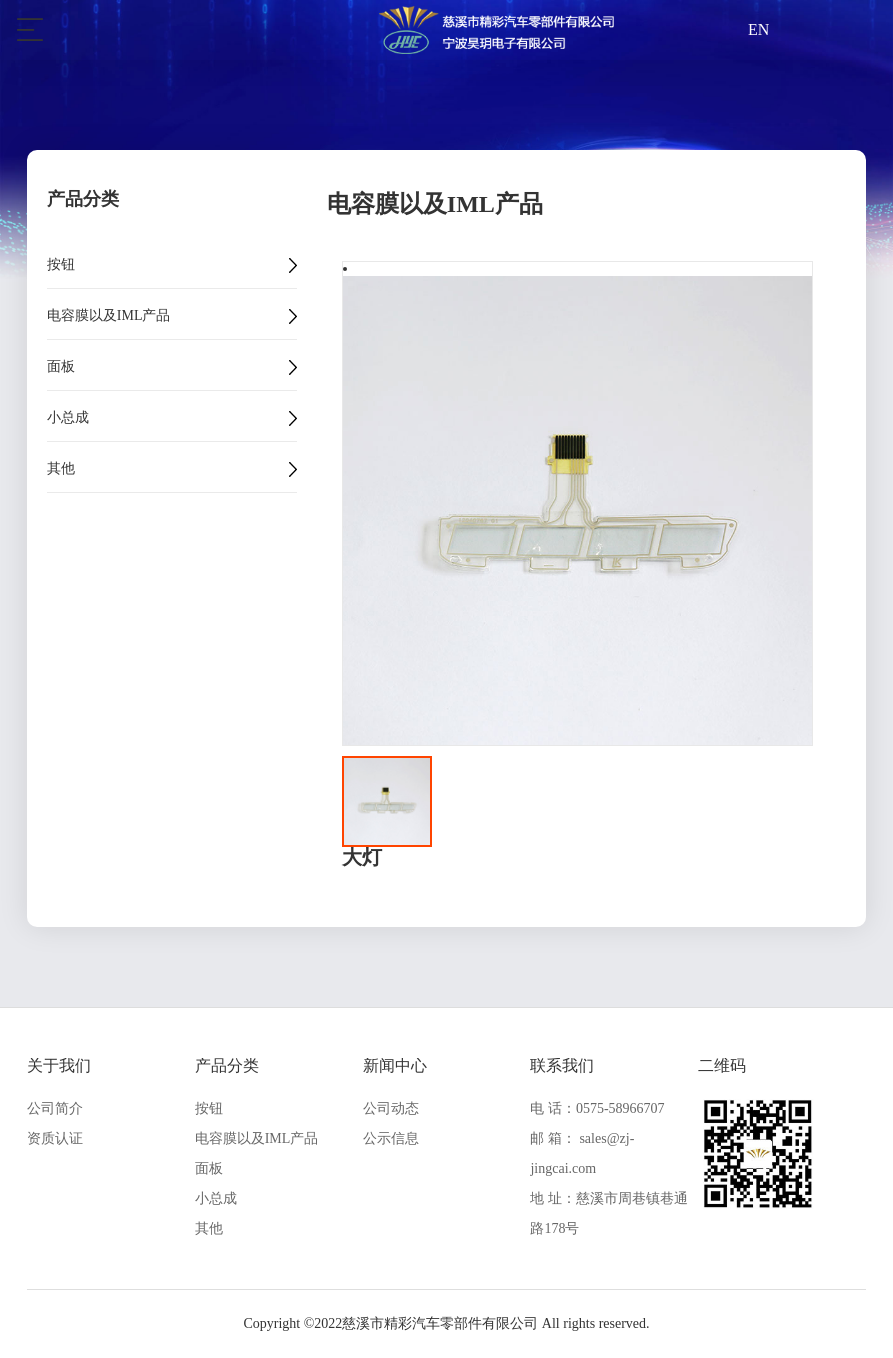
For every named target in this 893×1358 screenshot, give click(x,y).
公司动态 (391, 1108)
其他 (61, 469)
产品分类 (227, 1065)
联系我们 (562, 1065)
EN (758, 29)
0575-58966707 (620, 1108)
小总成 (68, 418)
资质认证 (55, 1138)
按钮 (61, 265)
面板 (61, 367)
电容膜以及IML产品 (109, 316)
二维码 (722, 1065)
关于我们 (59, 1065)
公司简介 (55, 1108)
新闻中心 (395, 1065)
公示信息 (391, 1138)
